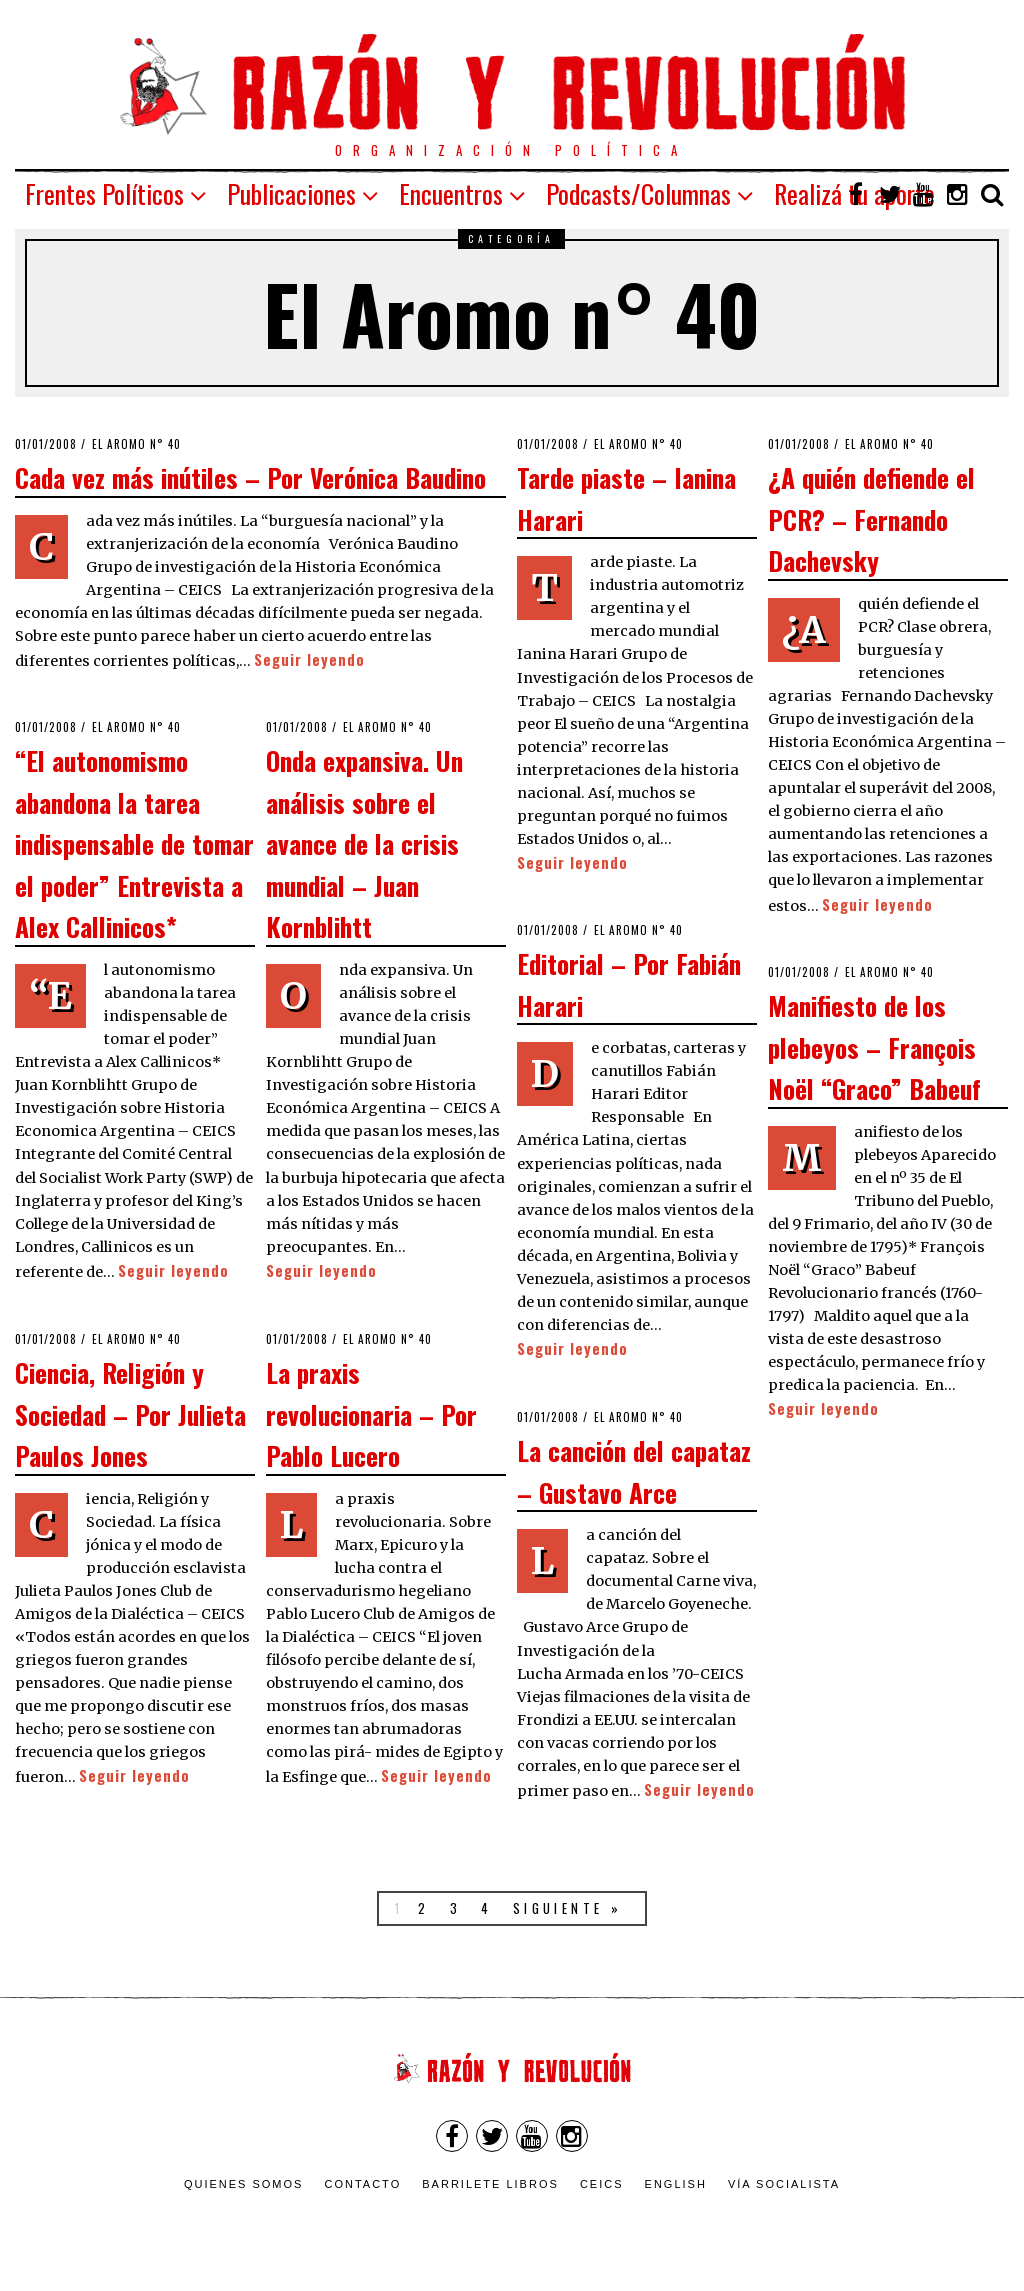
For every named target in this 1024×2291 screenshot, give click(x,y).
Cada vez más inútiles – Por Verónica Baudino (250, 477)
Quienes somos (244, 2184)
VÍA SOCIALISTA (784, 2184)
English (676, 2184)
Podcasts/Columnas (638, 193)
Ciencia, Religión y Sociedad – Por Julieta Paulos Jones (130, 1413)
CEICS (602, 2184)
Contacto (362, 2184)
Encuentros (451, 193)
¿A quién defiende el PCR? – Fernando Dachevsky (871, 518)
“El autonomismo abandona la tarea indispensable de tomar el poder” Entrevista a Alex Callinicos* (134, 843)
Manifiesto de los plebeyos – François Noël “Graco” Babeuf (874, 1046)
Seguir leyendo (309, 659)
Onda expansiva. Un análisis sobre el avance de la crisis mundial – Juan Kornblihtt (364, 843)
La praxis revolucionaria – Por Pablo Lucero (371, 1413)
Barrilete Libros (490, 2184)
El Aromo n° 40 (136, 444)
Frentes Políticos (104, 193)
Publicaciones (291, 193)
